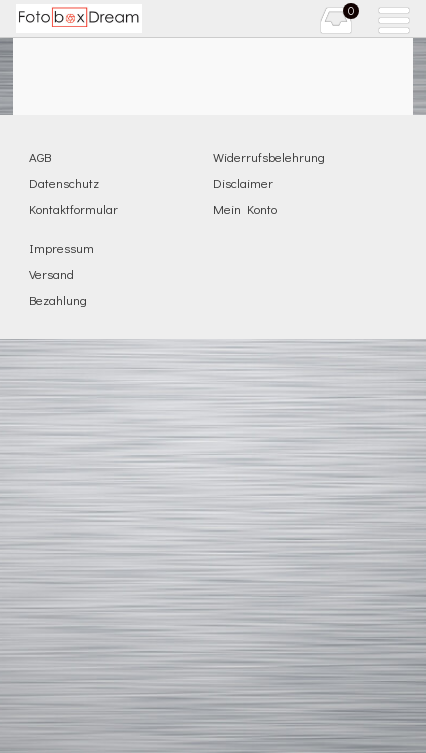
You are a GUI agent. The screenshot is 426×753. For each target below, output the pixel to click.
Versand (51, 273)
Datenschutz (64, 182)
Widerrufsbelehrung (269, 156)
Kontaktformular (73, 208)
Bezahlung (58, 299)
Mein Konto (245, 208)
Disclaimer (243, 182)
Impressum (61, 247)
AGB (40, 156)
